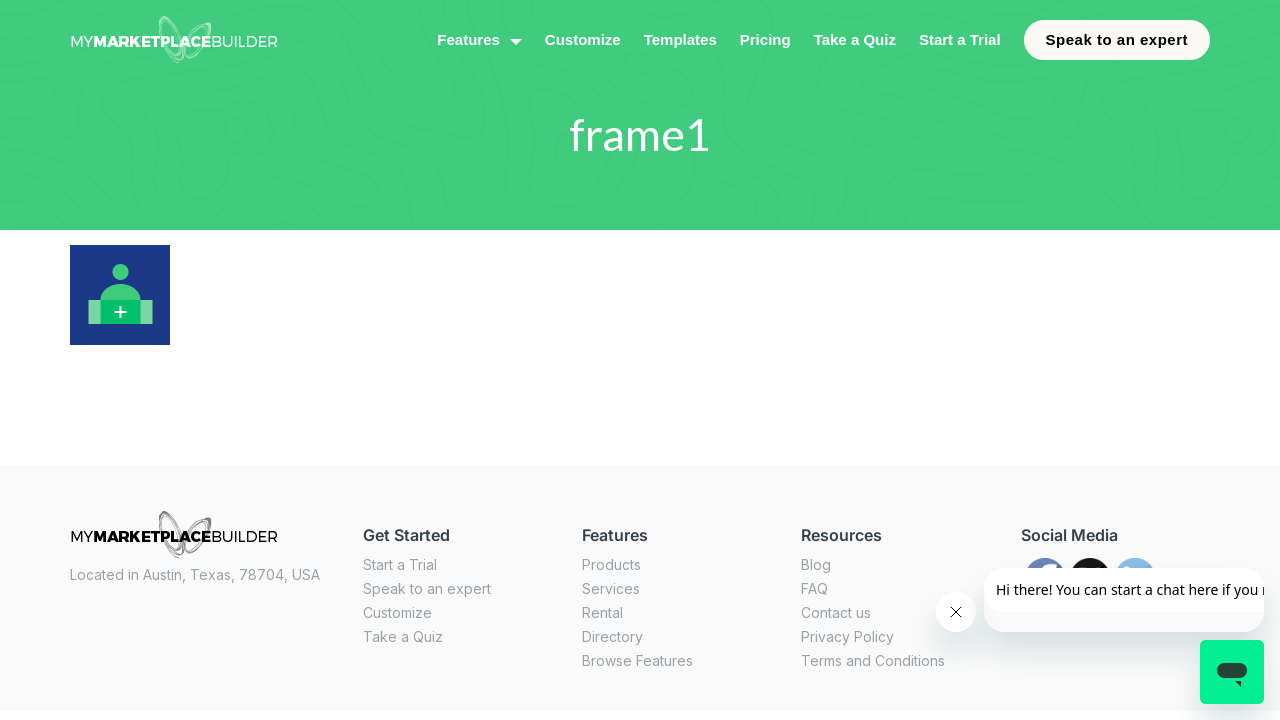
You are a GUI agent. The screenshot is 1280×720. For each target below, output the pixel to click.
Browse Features (637, 660)
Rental (602, 612)
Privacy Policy (847, 636)
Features (468, 39)
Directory (612, 636)
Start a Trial (960, 39)
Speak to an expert (1117, 39)
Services (611, 588)
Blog (816, 564)
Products (611, 564)
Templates (680, 39)
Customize (583, 39)
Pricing (765, 39)
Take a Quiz (855, 39)
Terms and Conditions (873, 660)
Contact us (836, 612)
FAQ (814, 588)
